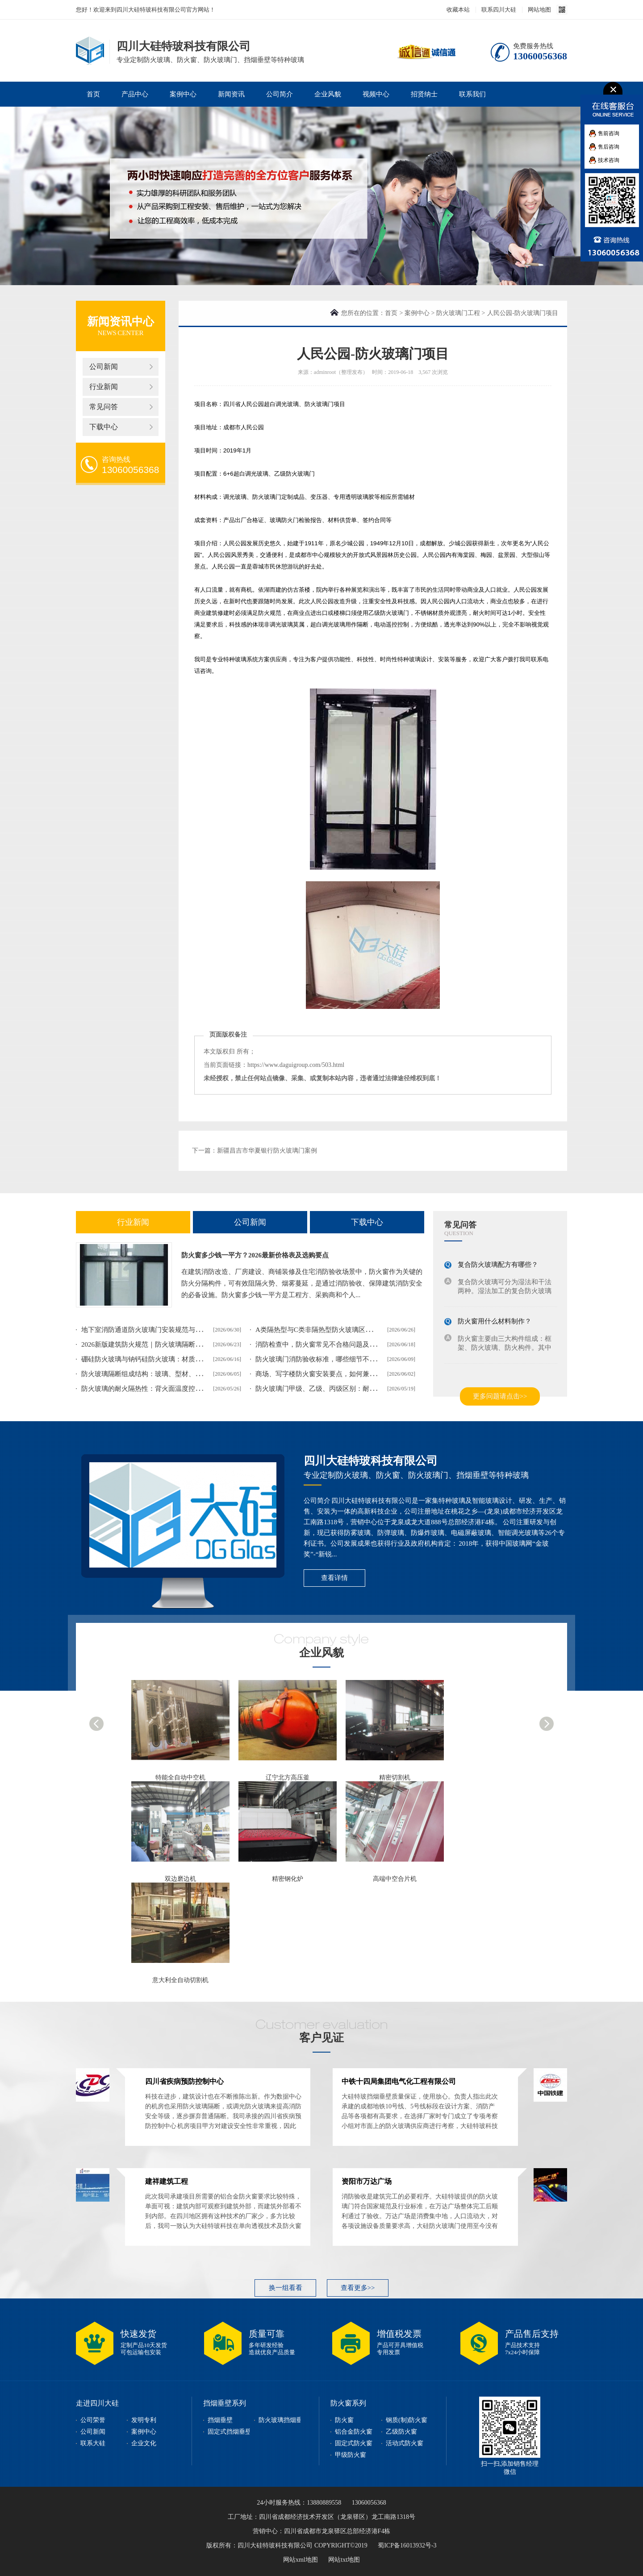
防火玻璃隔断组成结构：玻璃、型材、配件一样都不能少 (165, 1373)
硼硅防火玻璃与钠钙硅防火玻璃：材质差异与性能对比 (161, 1359)
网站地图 (539, 9)
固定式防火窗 (353, 2443)
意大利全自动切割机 (180, 1980)
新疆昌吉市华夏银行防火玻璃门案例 (267, 1150)
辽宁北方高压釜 (287, 1777)
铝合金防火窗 (353, 2431)
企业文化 (143, 2443)
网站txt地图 (344, 2559)
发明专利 (143, 2420)
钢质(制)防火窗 (406, 2420)
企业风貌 (327, 94)
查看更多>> (358, 2287)
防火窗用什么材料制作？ (494, 1321)
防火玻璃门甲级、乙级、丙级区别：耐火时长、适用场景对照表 (349, 1388)
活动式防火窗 (404, 2443)
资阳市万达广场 (367, 2181)
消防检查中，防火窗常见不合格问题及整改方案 (325, 1344)
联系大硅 (92, 2443)
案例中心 (183, 94)
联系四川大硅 (498, 9)
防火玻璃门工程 (458, 313)
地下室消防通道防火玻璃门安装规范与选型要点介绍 (158, 1329)
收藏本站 (458, 9)
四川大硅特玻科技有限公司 (371, 1461)
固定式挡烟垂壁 (229, 2431)
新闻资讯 (231, 94)
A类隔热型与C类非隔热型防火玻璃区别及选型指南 (330, 1329)
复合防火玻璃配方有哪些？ (498, 1264)
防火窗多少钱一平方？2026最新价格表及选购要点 (255, 1255)
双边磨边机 (180, 1878)
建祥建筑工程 (166, 2181)
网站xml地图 (300, 2559)
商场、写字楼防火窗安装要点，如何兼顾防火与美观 (332, 1373)
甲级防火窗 (350, 2455)
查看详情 (334, 1577)
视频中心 (376, 94)
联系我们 (472, 94)
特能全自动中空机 (180, 1777)
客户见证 (321, 2038)
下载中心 (103, 427)
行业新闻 (103, 386)
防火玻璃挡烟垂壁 (284, 2420)
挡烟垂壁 (220, 2420)
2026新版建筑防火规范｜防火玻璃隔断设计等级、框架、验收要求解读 (185, 1344)
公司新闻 (103, 366)
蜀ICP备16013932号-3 (407, 2545)
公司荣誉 (92, 2420)
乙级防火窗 (401, 2431)
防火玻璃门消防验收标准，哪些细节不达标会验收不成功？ (342, 1359)
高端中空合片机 (395, 1878)
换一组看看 (285, 2287)
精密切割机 (394, 1777)
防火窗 (344, 2420)
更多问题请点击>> (500, 1396)
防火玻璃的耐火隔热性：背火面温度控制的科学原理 (158, 1388)
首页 (93, 94)
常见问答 (103, 407)
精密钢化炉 (287, 1878)
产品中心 (134, 94)
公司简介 (279, 94)
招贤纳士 (424, 94)
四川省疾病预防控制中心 (184, 2081)
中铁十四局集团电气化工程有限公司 (399, 2081)
